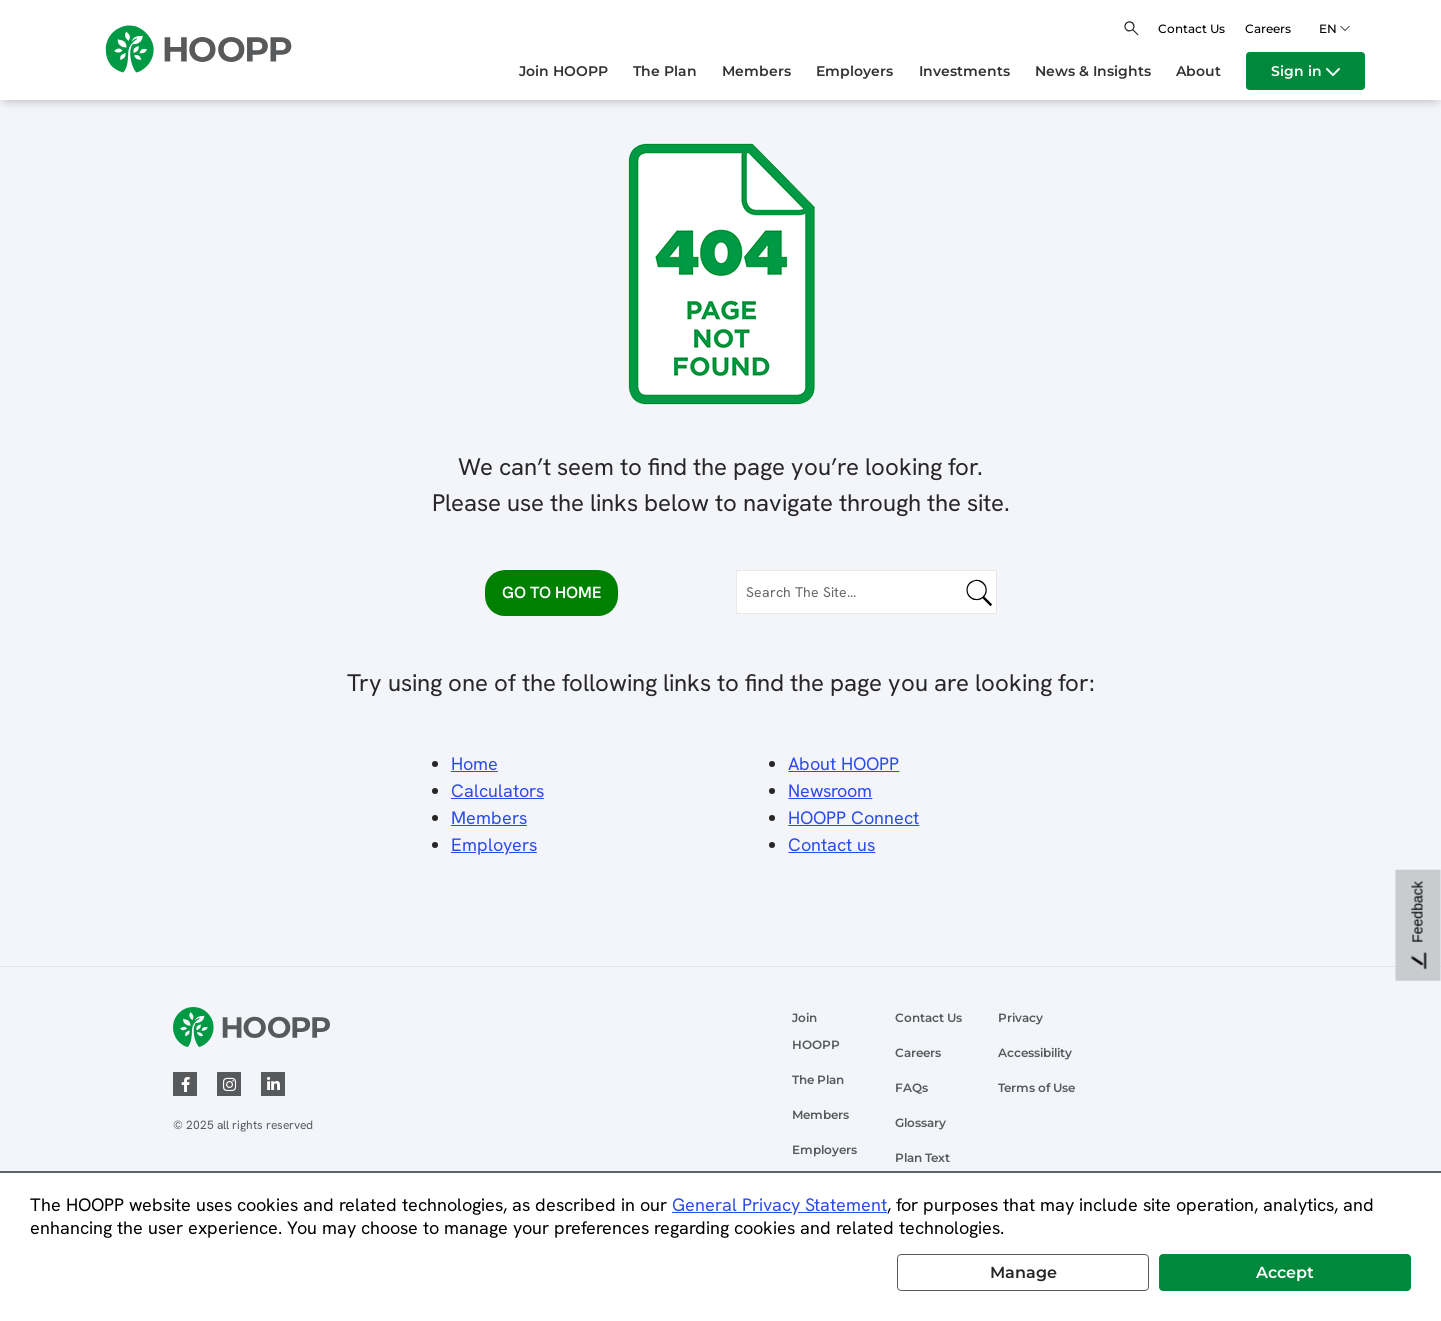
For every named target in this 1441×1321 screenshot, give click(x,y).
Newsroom (830, 790)
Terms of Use (1036, 1087)
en (1331, 28)
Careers (1268, 28)
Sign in (1305, 71)
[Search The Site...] (866, 592)
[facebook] (185, 1084)
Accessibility (1035, 1052)
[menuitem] (576, 71)
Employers (824, 1149)
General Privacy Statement (779, 1204)
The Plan (818, 1079)
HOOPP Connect (853, 817)
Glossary (920, 1122)
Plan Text (922, 1157)
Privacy (1020, 1017)
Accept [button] (1285, 1272)
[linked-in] (273, 1084)
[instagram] (229, 1084)
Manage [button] (1023, 1272)
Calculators (497, 790)
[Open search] (1131, 28)
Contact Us (1191, 28)
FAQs (911, 1087)
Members (489, 817)
